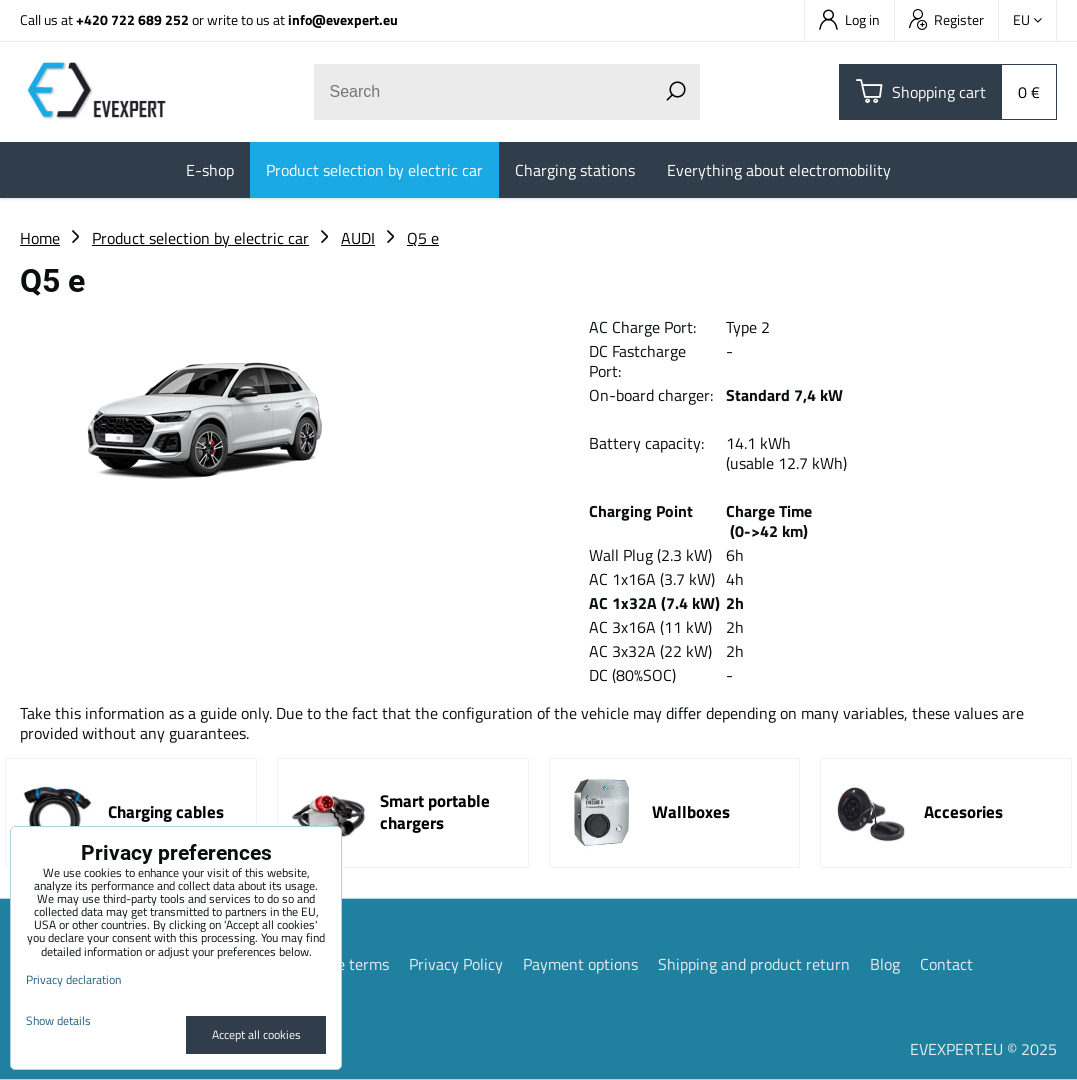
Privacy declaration (73, 979)
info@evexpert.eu (343, 19)
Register (946, 19)
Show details (58, 1020)
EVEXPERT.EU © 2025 (983, 1049)
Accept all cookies (256, 1034)
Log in (849, 19)
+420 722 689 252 (132, 19)
